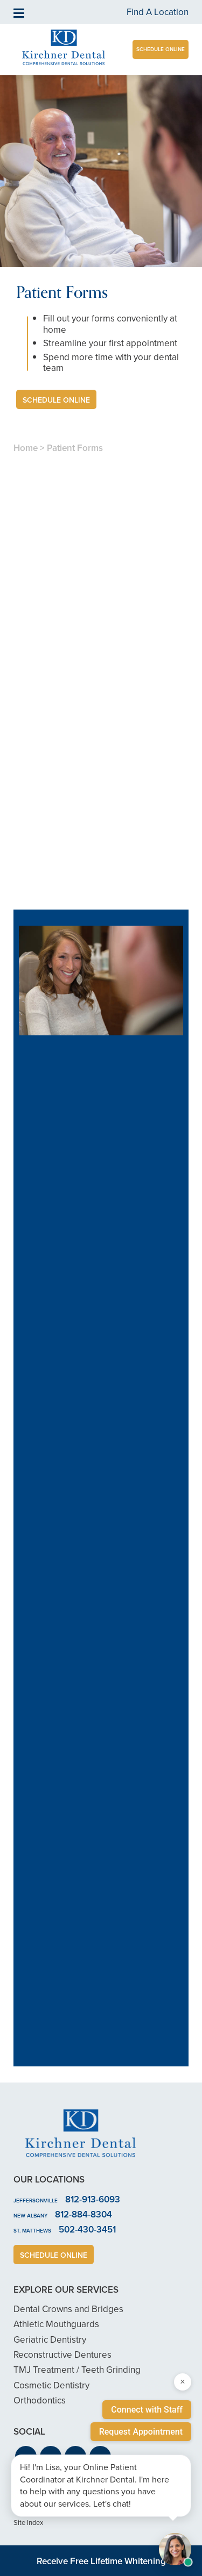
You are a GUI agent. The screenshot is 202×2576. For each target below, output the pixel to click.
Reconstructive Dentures (62, 2355)
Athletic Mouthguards (56, 2324)
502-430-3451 (87, 2229)
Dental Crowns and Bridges (68, 2309)
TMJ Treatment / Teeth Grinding (77, 2370)
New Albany (30, 2216)
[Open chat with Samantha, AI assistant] (175, 2549)
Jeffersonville (35, 2200)
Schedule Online (160, 49)
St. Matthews (32, 2231)
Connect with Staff (147, 2410)
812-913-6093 (92, 2199)
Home (25, 447)
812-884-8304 (83, 2214)
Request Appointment (141, 2432)
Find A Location (158, 12)
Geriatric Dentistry (49, 2339)
